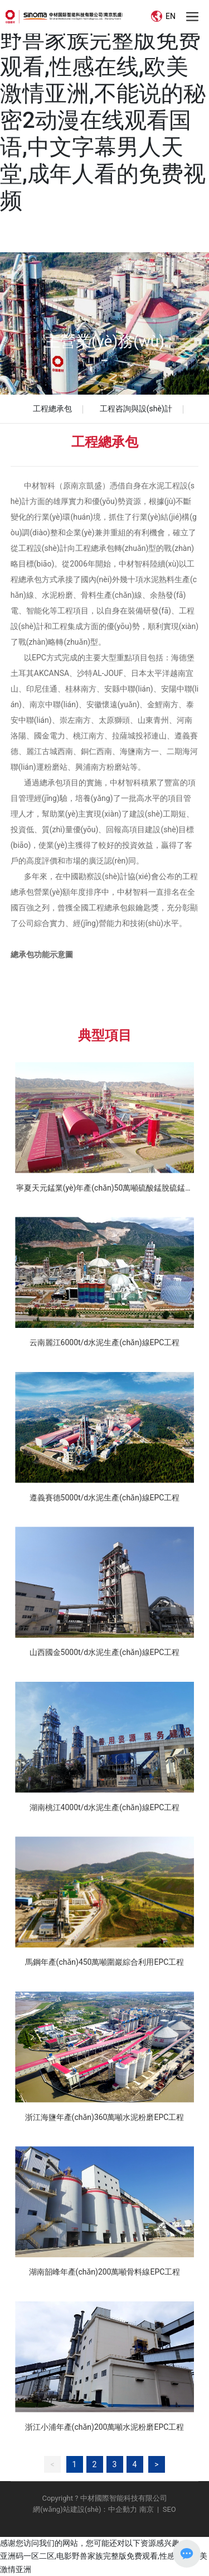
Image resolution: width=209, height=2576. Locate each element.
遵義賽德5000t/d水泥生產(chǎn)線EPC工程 (105, 1497)
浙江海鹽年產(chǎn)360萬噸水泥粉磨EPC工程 (104, 2117)
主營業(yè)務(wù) (104, 341)
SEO (169, 2509)
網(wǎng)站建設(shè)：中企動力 (85, 2509)
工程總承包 (52, 408)
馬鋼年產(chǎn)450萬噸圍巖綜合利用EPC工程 (104, 1962)
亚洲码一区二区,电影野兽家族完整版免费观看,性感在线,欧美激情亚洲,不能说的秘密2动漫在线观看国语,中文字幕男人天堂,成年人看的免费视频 (103, 107)
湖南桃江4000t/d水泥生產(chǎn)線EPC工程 (105, 1807)
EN (163, 16)
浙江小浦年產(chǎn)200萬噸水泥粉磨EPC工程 (104, 2427)
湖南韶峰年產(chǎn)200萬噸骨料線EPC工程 (105, 2271)
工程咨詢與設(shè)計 (136, 408)
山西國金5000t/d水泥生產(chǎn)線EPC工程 (105, 1652)
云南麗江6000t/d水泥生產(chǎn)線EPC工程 (105, 1342)
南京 (145, 2509)
